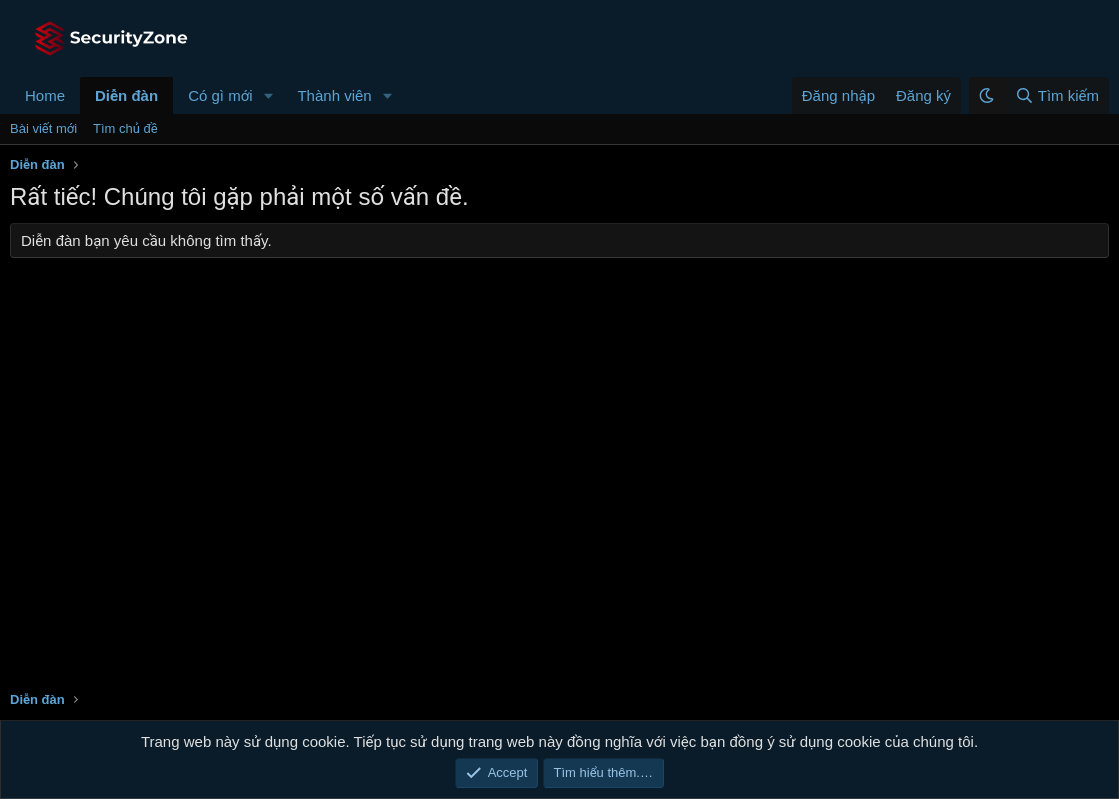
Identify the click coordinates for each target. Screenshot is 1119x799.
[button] (268, 95)
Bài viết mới (43, 128)
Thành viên (334, 95)
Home (45, 95)
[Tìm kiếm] (1056, 95)
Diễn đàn (126, 95)
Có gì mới (220, 95)
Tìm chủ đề (125, 128)
